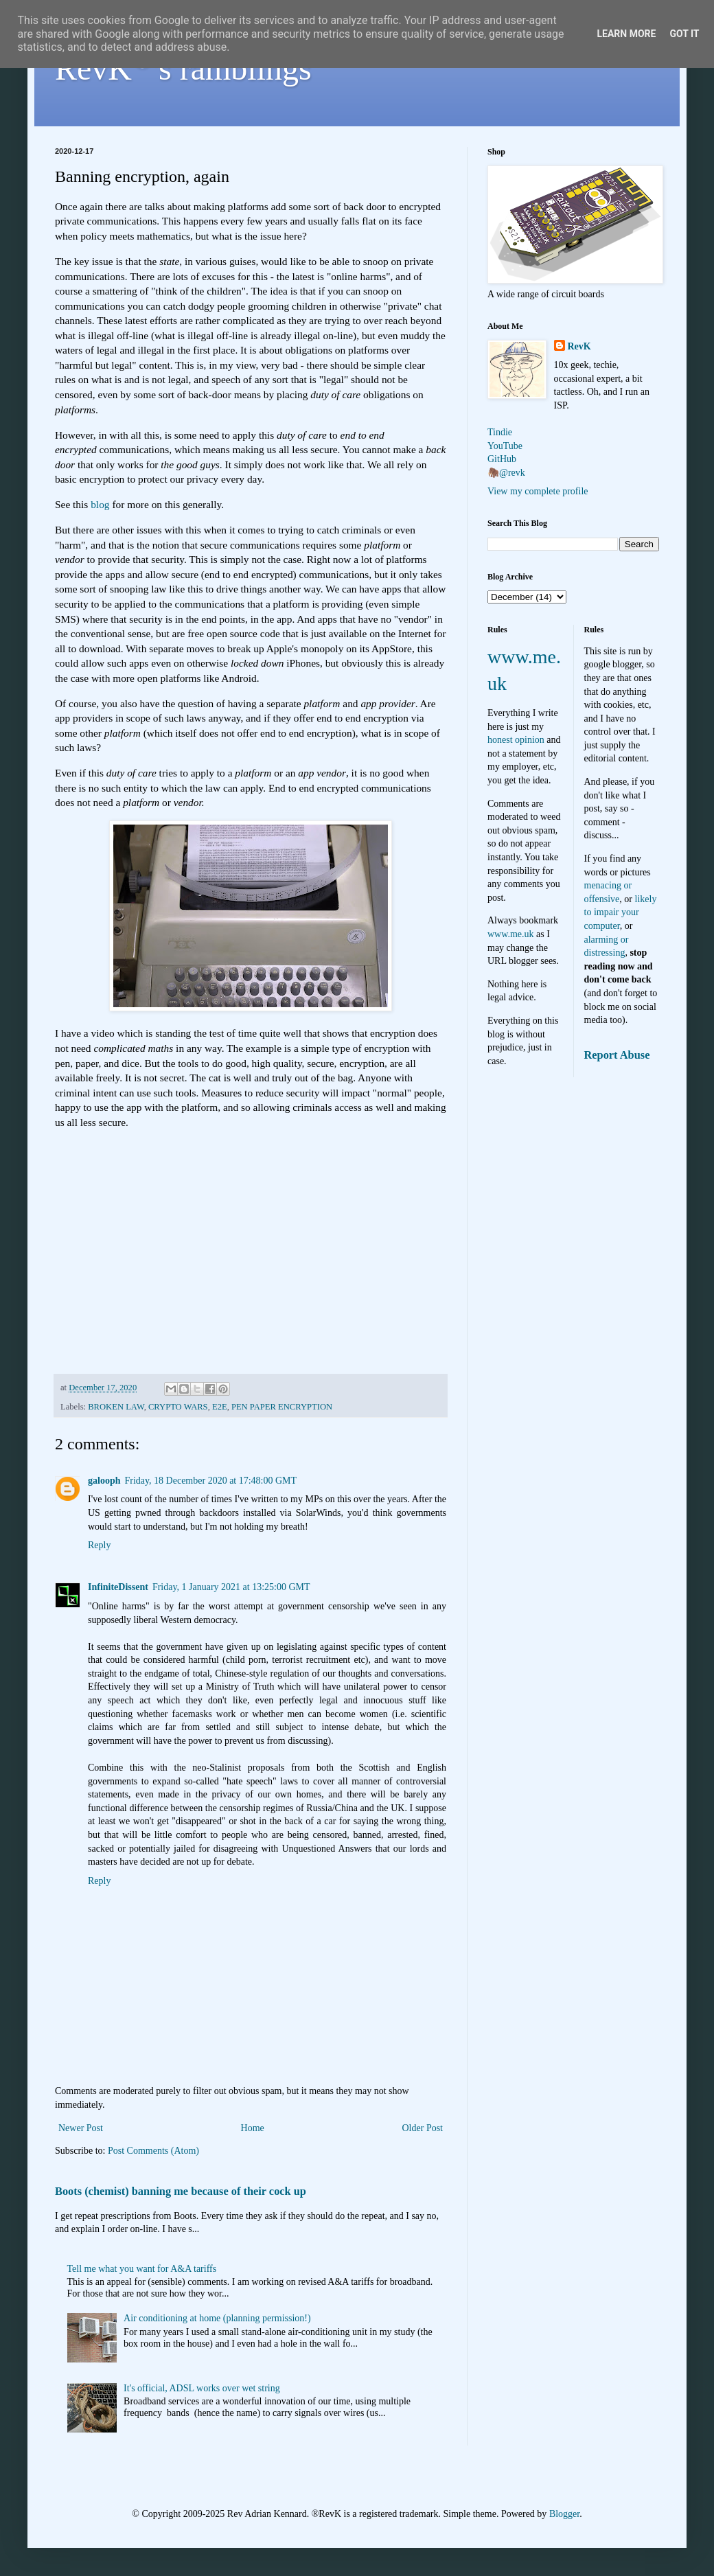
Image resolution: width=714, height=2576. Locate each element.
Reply (99, 1545)
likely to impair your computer (620, 912)
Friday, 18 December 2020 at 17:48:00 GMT (210, 1480)
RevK (579, 346)
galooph (104, 1480)
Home (252, 2128)
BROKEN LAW (115, 1407)
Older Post (423, 2128)
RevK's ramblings (183, 68)
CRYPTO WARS (178, 1407)
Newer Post (80, 2128)
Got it (684, 33)
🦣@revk (506, 473)
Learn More (626, 33)
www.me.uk (510, 934)
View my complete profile (537, 491)
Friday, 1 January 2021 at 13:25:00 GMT (231, 1587)
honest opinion (515, 740)
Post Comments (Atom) (153, 2151)
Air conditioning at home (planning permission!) (217, 2318)
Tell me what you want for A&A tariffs (142, 2269)
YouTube (504, 446)
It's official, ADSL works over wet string (202, 2388)
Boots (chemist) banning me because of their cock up (180, 2191)
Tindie (499, 432)
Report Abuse (617, 1054)
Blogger (564, 2514)
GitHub (501, 459)
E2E (219, 1407)
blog (100, 504)
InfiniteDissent (118, 1587)
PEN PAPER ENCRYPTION (281, 1407)
